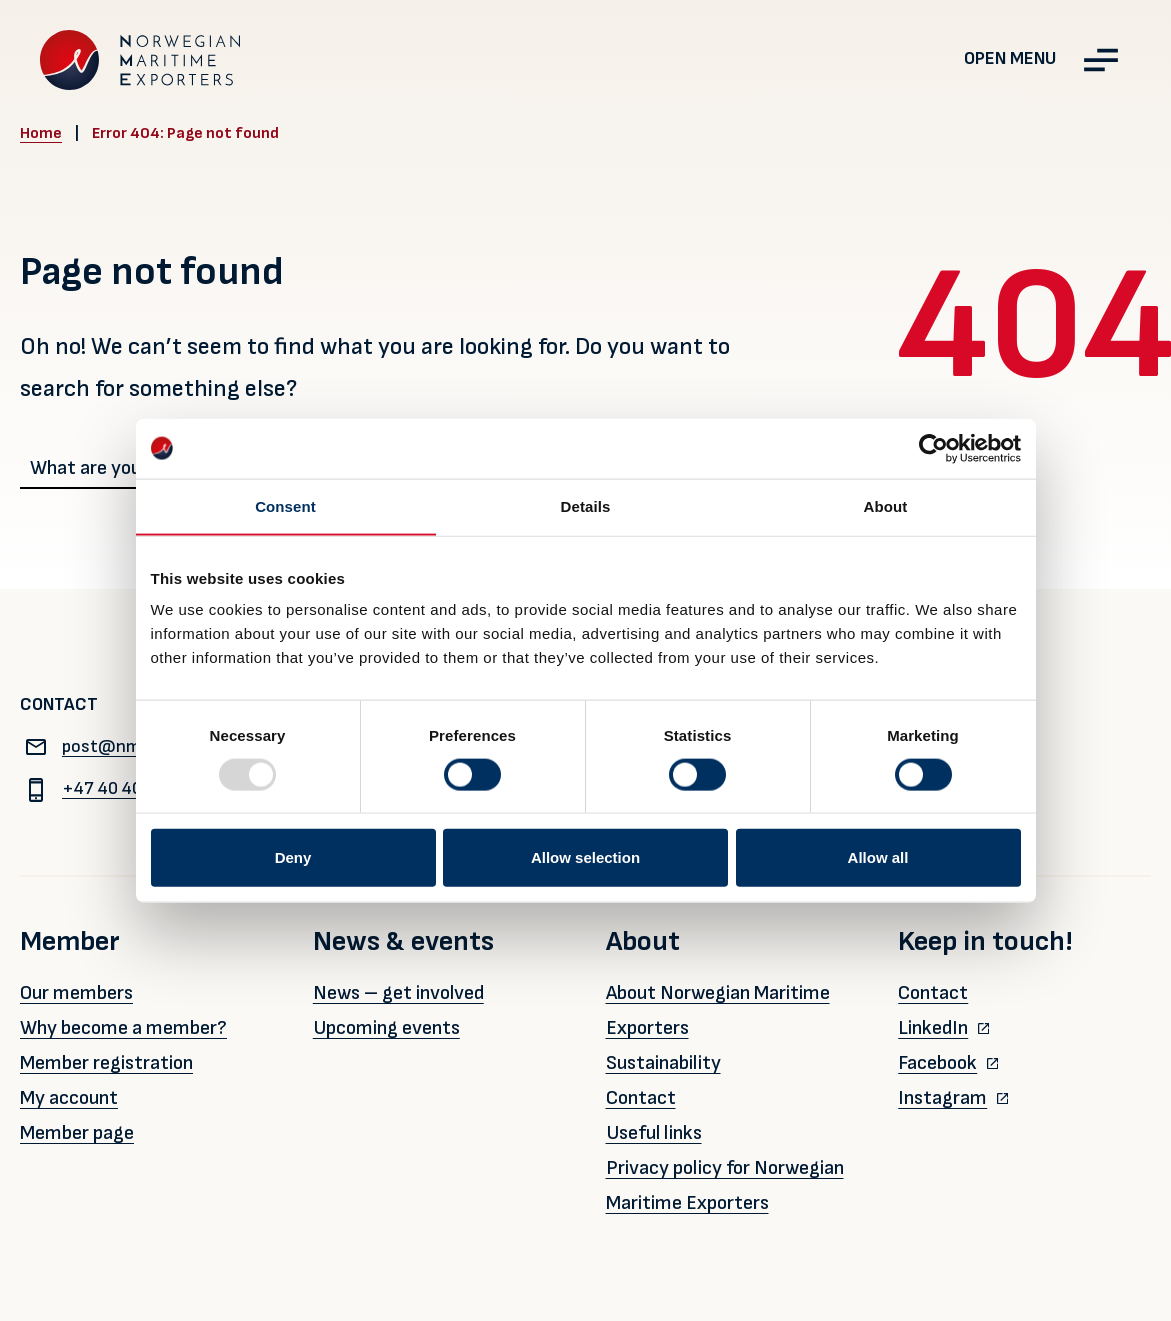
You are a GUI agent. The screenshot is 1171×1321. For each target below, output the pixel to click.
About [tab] (886, 505)
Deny (293, 857)
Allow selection (585, 857)
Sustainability (663, 1063)
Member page (77, 1133)
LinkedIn (933, 1028)
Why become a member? (123, 1028)
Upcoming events (386, 1028)
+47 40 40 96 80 (105, 788)
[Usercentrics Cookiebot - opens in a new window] (933, 448)
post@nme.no (97, 746)
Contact (641, 1098)
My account (69, 1098)
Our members (76, 993)
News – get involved (398, 993)
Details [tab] (586, 505)
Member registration (106, 1063)
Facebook (937, 1063)
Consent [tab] (285, 505)
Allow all (878, 857)
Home (41, 133)
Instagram (942, 1098)
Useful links (654, 1133)
